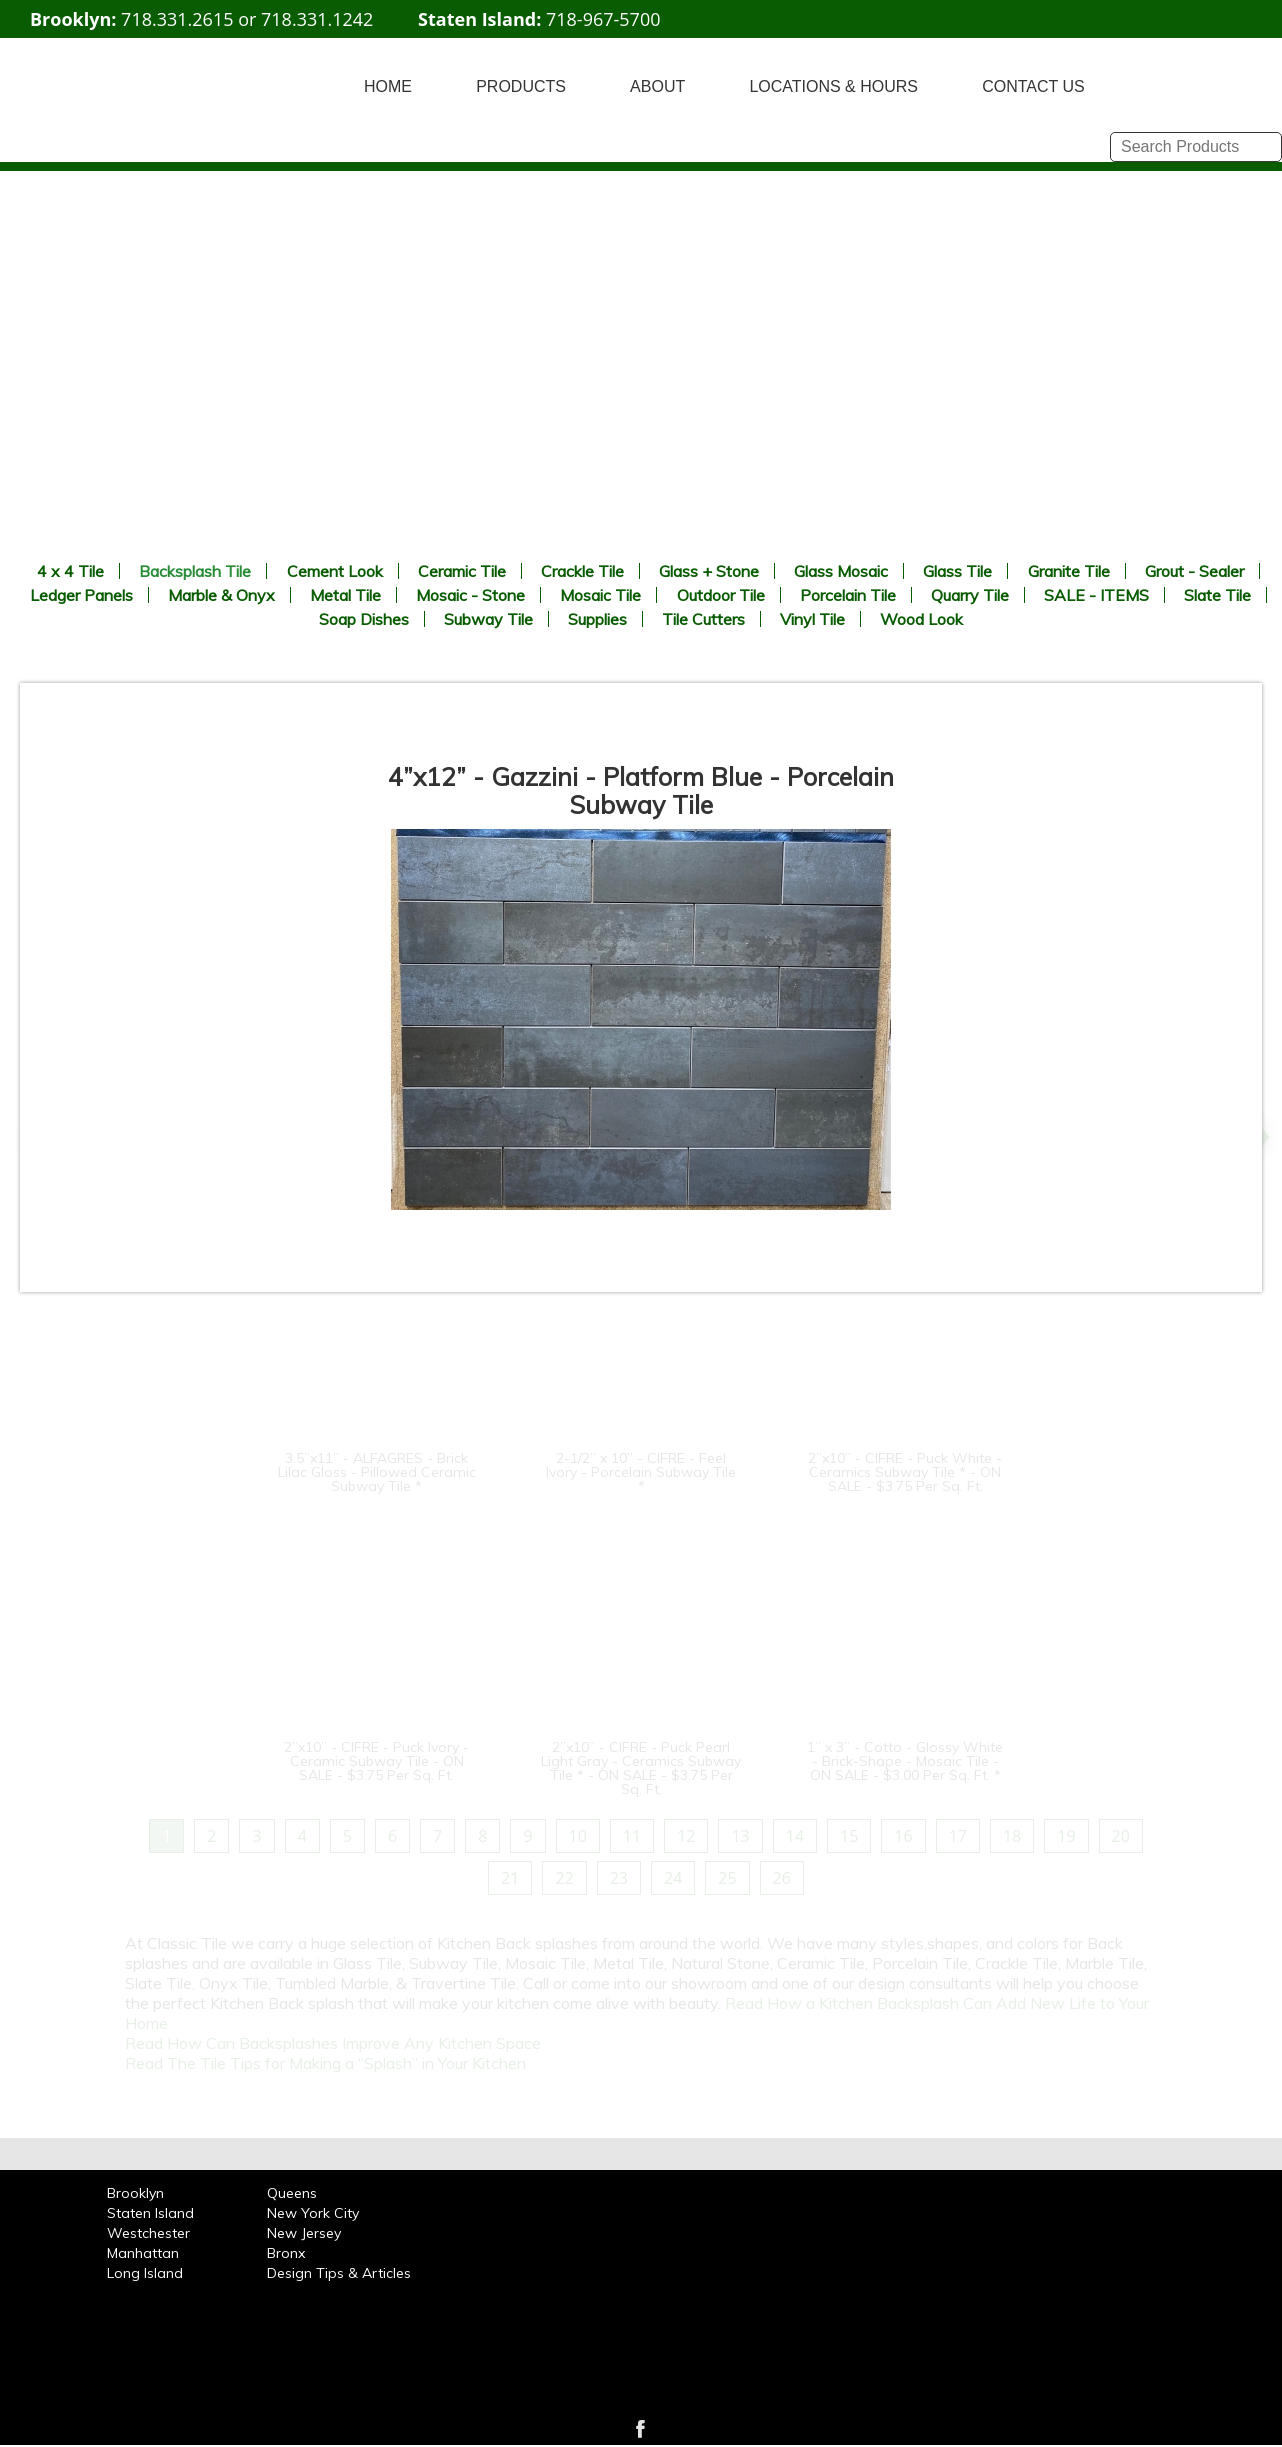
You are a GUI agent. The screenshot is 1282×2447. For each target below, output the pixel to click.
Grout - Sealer (1194, 571)
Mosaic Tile (600, 595)
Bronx (286, 2253)
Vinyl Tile (812, 619)
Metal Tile (345, 595)
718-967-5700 (603, 19)
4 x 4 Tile (70, 571)
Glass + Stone (709, 571)
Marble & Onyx (221, 595)
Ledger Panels (81, 595)
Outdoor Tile (721, 595)
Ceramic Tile (462, 571)
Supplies (597, 619)
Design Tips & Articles (339, 2273)
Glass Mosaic (841, 571)
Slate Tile (1217, 595)
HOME (388, 86)
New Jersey (304, 2233)
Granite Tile (1069, 571)
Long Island (145, 2273)
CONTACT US (1033, 86)
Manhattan (143, 2253)
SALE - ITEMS (1096, 595)
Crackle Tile (582, 571)
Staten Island (150, 2213)
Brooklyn (135, 2193)
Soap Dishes (364, 619)
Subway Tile (488, 619)
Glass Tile (957, 571)
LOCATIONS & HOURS (833, 86)
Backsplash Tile (195, 571)
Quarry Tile (970, 595)
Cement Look (335, 571)
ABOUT (657, 86)
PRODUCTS (521, 86)
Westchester (148, 2233)
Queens (292, 2193)
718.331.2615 (177, 19)
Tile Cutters (703, 619)
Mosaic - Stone (470, 595)
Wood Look (921, 619)
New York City (313, 2213)
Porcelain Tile (848, 595)
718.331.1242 (317, 19)
